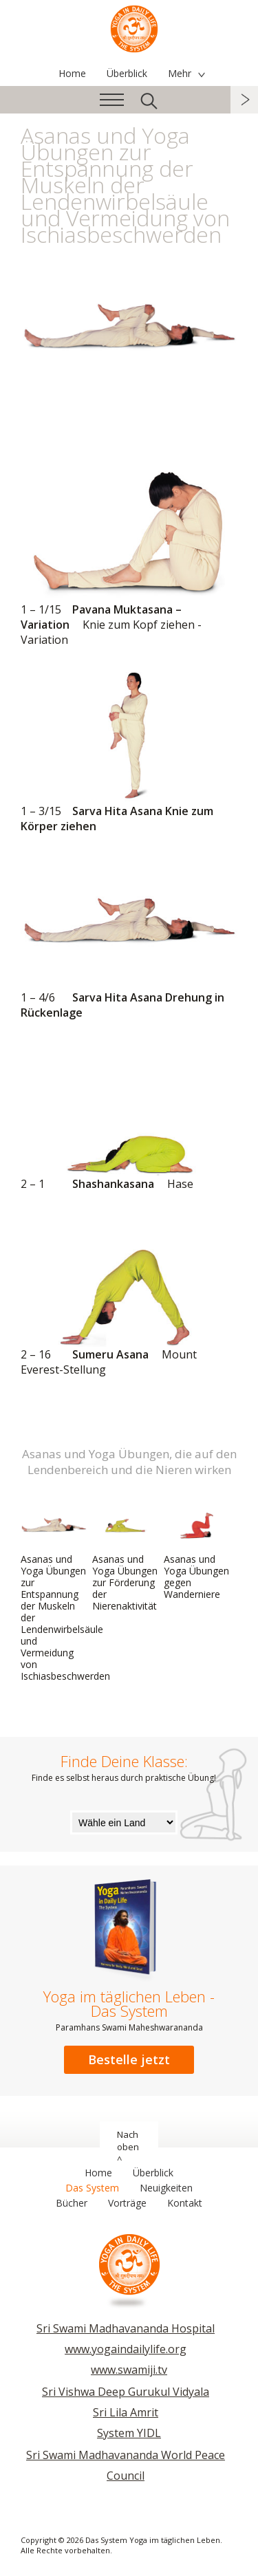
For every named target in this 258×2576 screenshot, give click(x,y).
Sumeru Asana (129, 1295)
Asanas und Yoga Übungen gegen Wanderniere (197, 1553)
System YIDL (129, 2432)
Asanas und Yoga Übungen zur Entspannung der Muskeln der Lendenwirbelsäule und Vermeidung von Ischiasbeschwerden (65, 1593)
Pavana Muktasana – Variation (129, 556)
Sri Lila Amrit (125, 2412)
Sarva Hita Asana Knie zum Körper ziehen (129, 751)
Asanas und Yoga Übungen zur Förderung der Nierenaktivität (125, 1558)
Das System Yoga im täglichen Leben (134, 27)
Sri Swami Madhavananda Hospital (125, 2328)
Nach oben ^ (128, 2146)
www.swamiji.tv (129, 2369)
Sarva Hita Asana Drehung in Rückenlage (129, 937)
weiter (244, 99)
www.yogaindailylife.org (125, 2349)
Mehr (179, 73)
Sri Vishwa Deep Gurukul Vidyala (125, 2391)
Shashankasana (129, 1116)
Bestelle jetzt (129, 2059)
